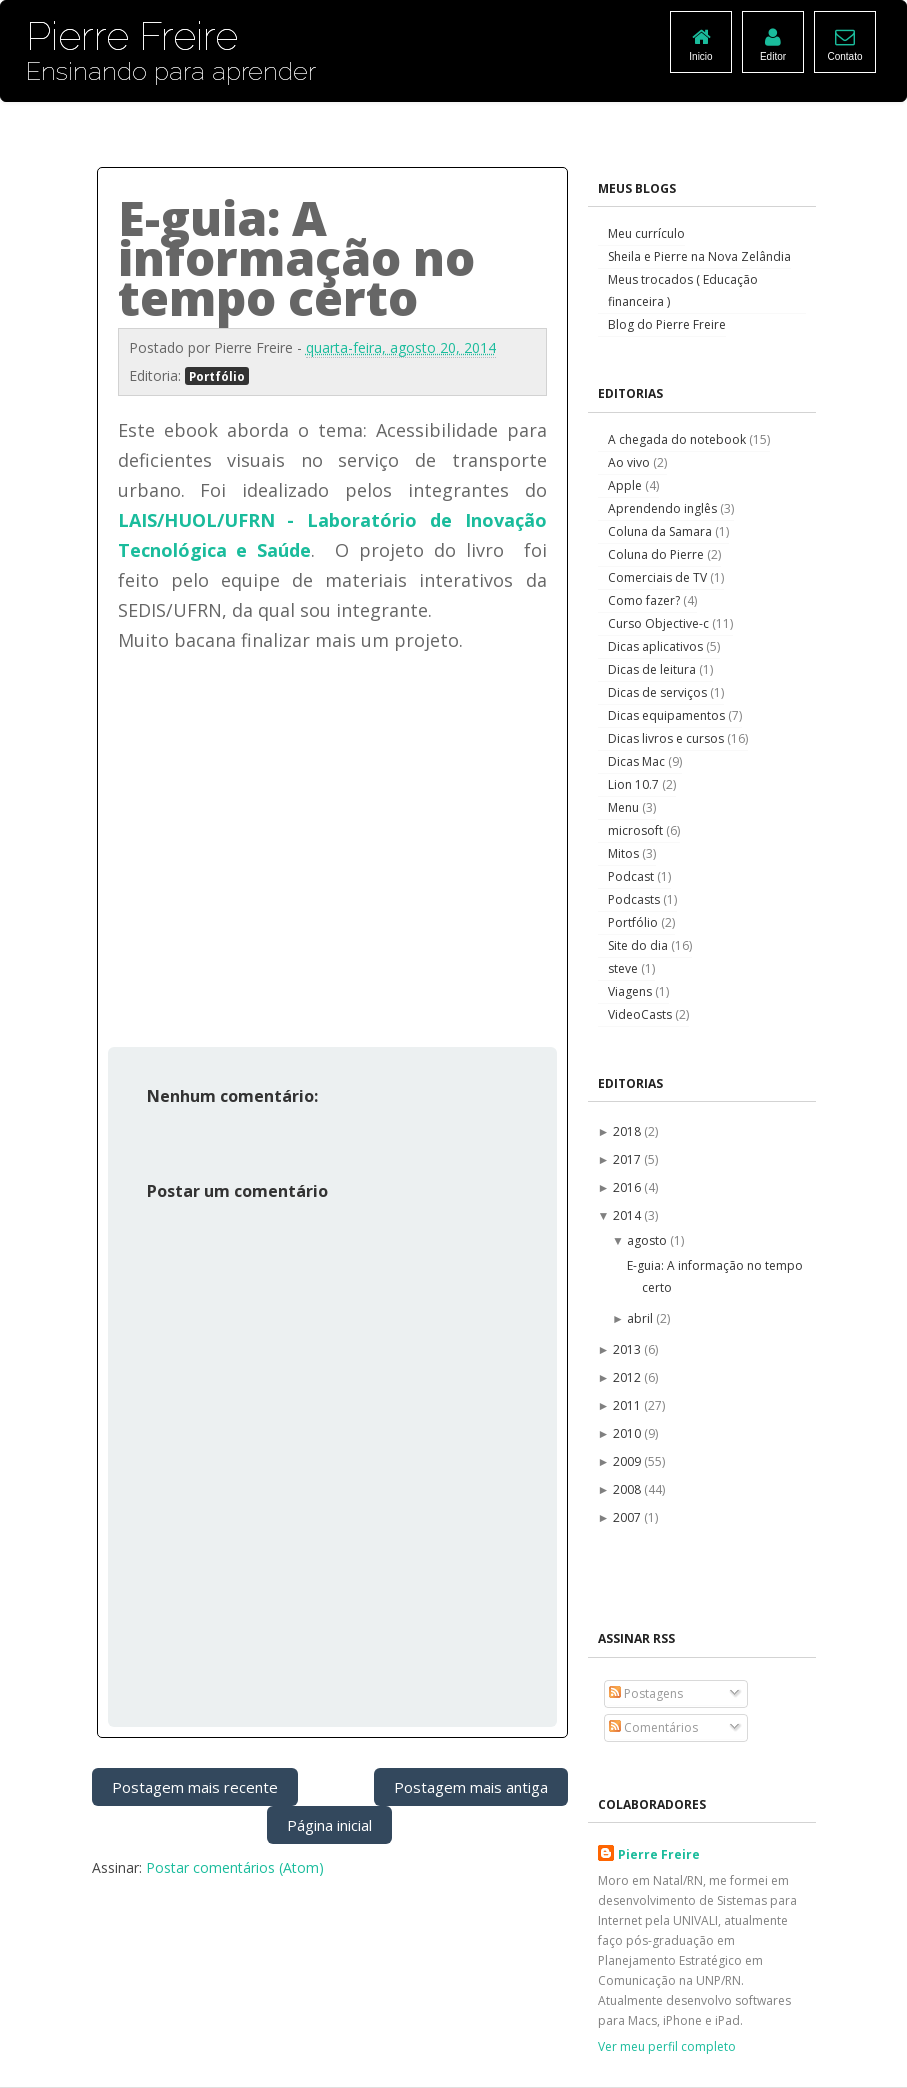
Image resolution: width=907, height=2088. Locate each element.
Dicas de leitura (653, 669)
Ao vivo (630, 462)
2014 (628, 1215)
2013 (628, 1349)
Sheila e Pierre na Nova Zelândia (699, 256)
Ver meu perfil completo (667, 2046)
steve (624, 968)
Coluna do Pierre (657, 554)
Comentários (653, 1727)
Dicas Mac (638, 761)
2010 (628, 1433)
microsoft (637, 830)
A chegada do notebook (678, 439)
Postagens (646, 1693)
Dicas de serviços (659, 692)
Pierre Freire (659, 1854)
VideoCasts (641, 1014)
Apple (626, 485)
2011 (628, 1405)
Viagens (631, 991)
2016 (628, 1187)
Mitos (625, 853)
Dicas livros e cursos (667, 738)
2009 (628, 1461)
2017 (628, 1159)
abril (641, 1318)
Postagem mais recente (195, 1787)
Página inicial (329, 1825)
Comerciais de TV (659, 577)
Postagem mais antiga (471, 1787)
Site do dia (639, 945)
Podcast (632, 876)
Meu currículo (646, 233)
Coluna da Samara (661, 531)
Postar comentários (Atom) (235, 1867)
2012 (628, 1377)
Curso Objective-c (660, 623)
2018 (628, 1131)
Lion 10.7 (635, 784)
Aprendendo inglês (664, 508)
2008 (628, 1489)
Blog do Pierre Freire (667, 324)
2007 (628, 1517)
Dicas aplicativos (657, 646)
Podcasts (635, 899)
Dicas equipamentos (668, 715)
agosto (648, 1240)
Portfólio (217, 376)
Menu (625, 807)
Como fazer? (645, 600)
